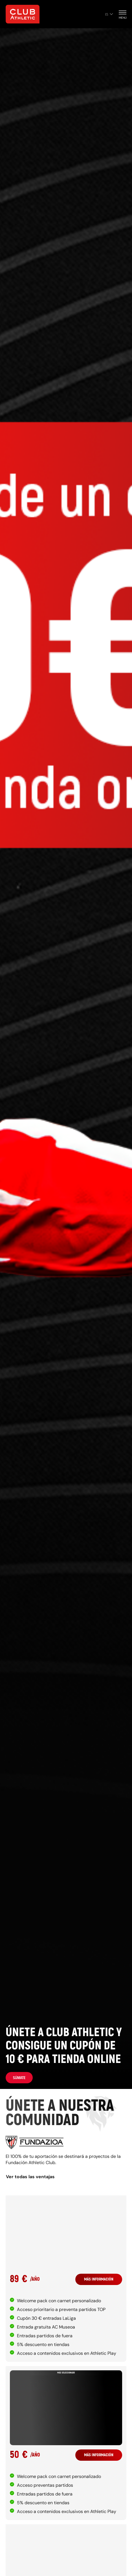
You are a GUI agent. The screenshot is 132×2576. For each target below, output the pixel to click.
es (109, 14)
